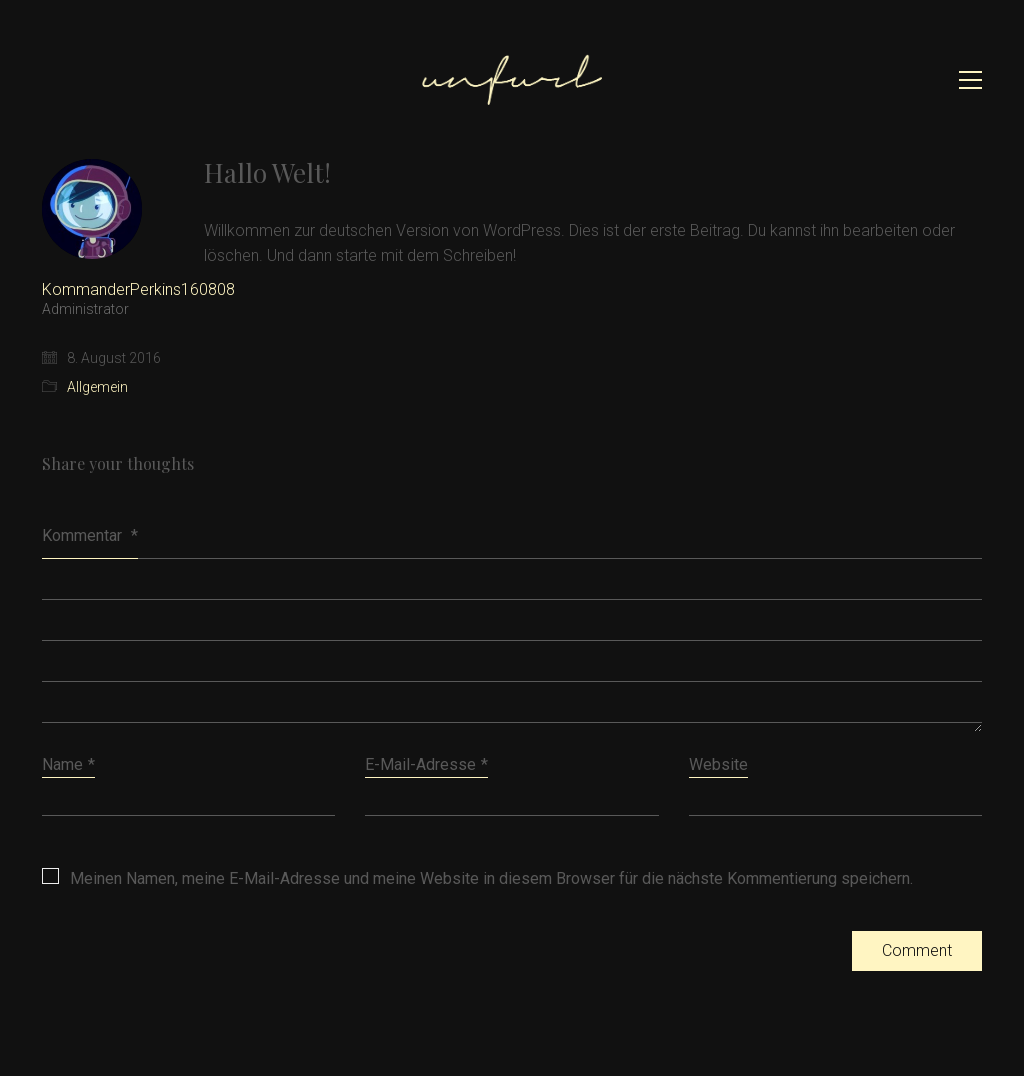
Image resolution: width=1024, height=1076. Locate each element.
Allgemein (97, 387)
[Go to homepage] (512, 79)
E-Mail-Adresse (426, 764)
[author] (92, 209)
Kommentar (90, 535)
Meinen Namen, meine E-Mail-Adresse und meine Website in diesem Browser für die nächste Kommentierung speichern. (491, 878)
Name (68, 764)
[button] (970, 80)
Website (718, 764)
